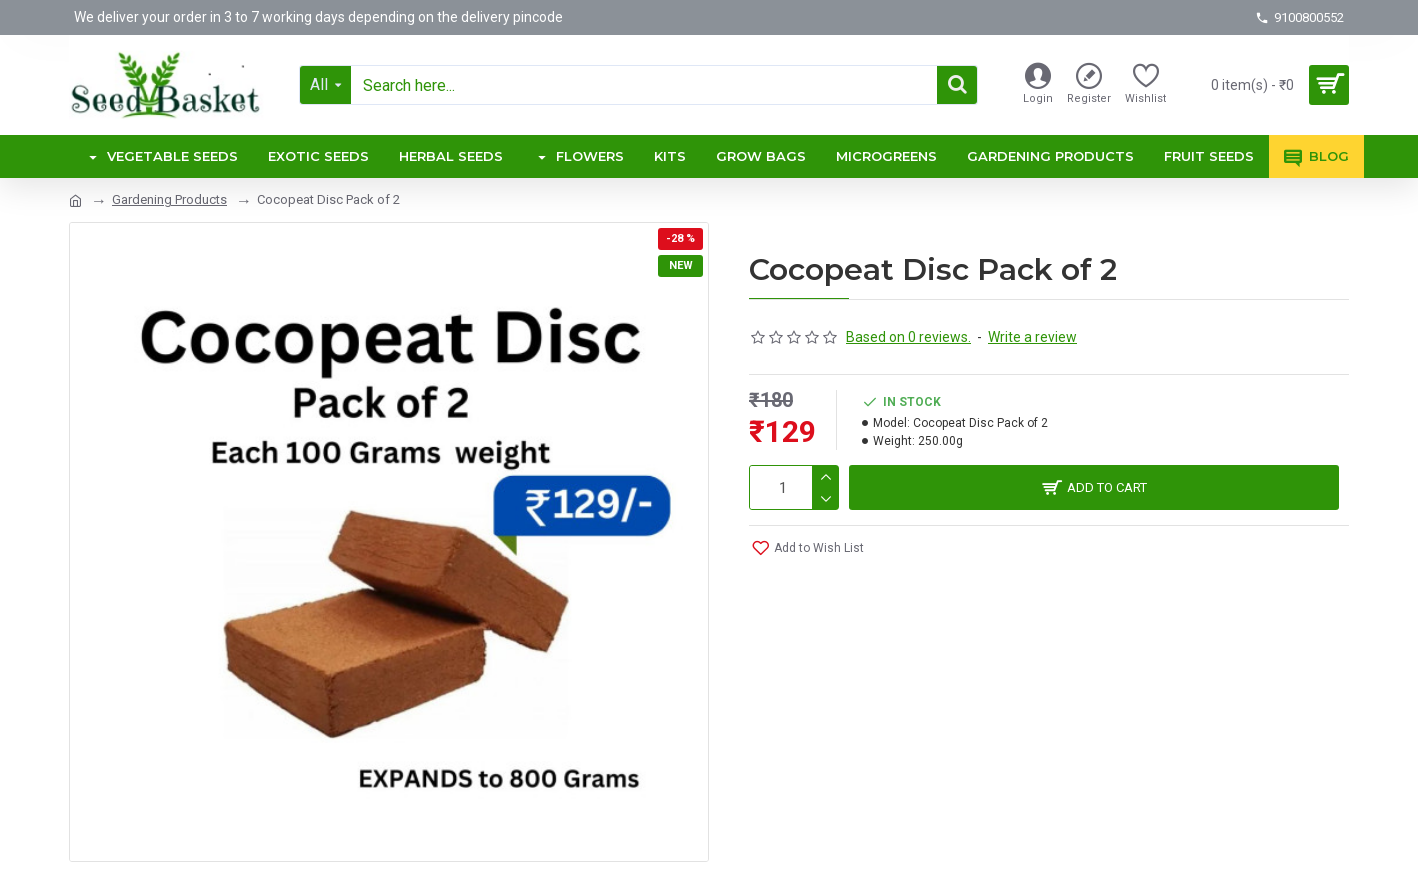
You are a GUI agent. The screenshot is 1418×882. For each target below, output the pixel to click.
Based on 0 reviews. (908, 337)
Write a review (1032, 337)
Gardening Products (169, 199)
